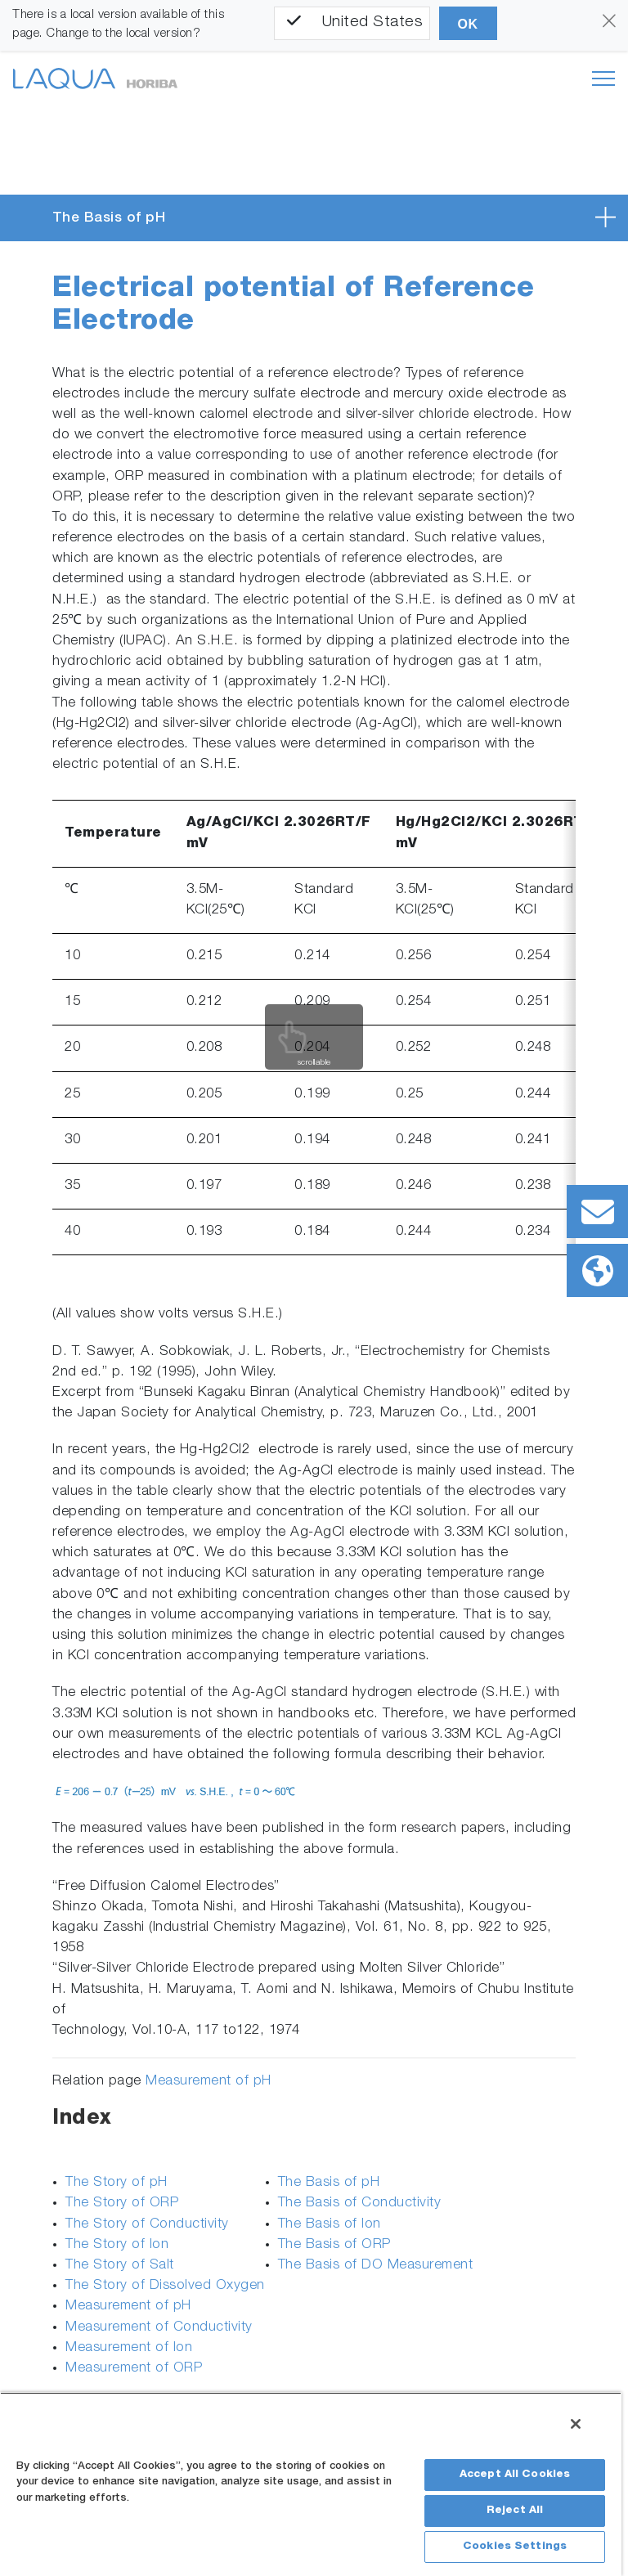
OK (468, 24)
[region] (310, 2484)
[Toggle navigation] (603, 78)
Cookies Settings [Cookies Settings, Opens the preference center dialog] (515, 2547)
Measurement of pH (208, 2082)
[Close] (576, 2424)
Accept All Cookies (515, 2475)
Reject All (515, 2511)
